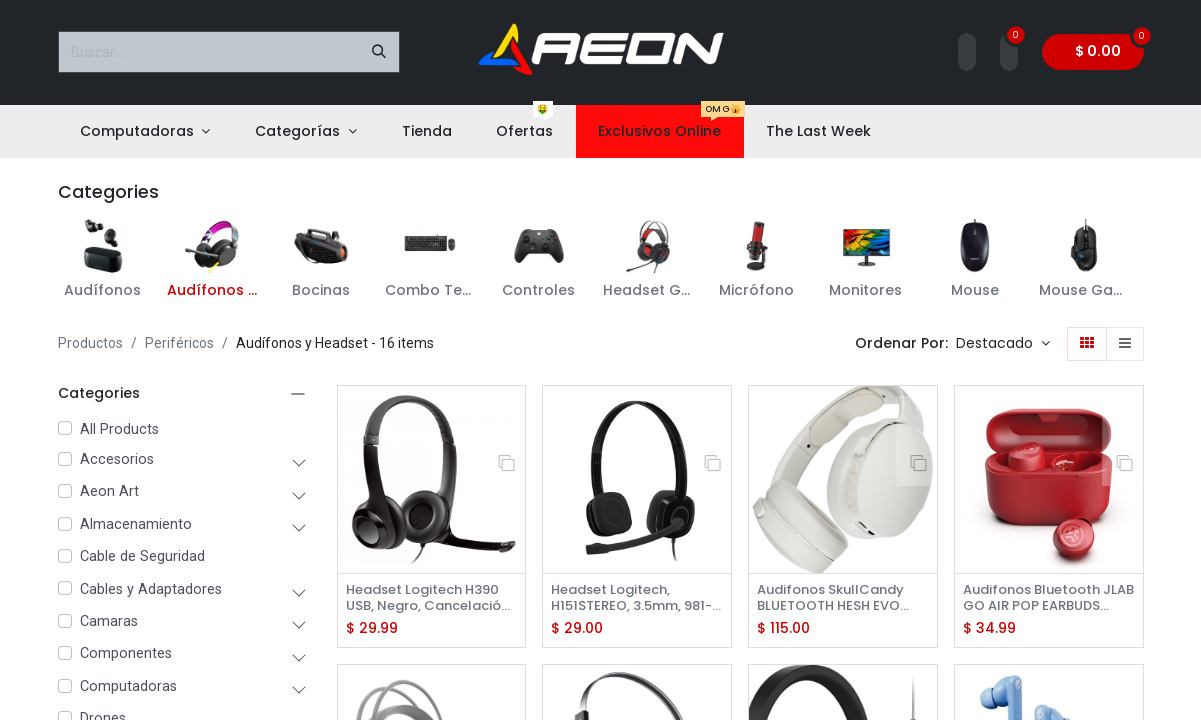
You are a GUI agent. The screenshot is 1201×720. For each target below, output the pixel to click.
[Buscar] (379, 52)
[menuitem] (145, 131)
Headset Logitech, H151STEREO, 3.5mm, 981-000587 (621, 599)
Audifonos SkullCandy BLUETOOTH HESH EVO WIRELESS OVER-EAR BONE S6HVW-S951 (837, 599)
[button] (1003, 344)
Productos (90, 343)
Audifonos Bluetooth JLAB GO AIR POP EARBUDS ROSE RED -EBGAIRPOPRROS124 (1038, 599)
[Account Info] (967, 52)
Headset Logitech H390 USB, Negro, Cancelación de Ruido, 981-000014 (430, 599)
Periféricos (179, 343)
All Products (119, 429)
